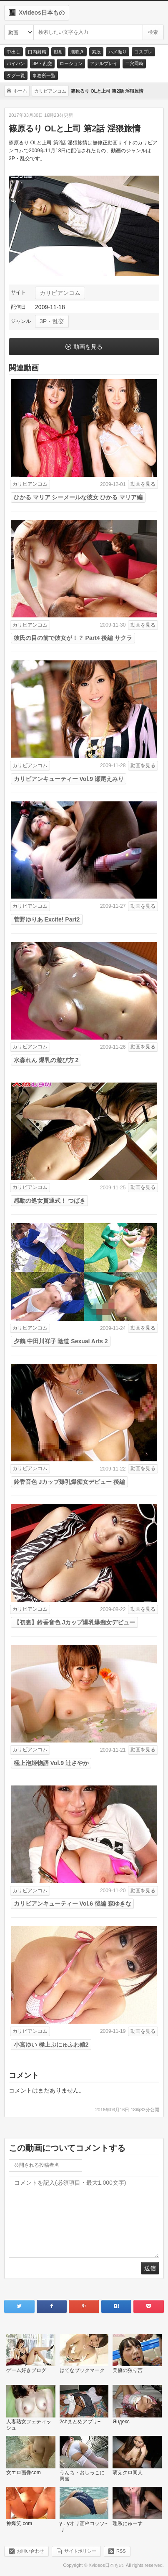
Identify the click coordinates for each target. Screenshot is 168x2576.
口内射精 (37, 51)
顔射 (58, 51)
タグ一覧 (16, 75)
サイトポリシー (80, 2550)
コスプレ (143, 51)
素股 (96, 51)
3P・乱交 (42, 63)
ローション (71, 63)
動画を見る (88, 346)
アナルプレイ (104, 63)
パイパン (16, 63)
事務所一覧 (44, 75)
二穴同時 (134, 63)
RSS (121, 2550)
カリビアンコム (60, 293)
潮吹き (77, 51)
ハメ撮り (117, 51)
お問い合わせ (30, 2550)
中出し (13, 51)
